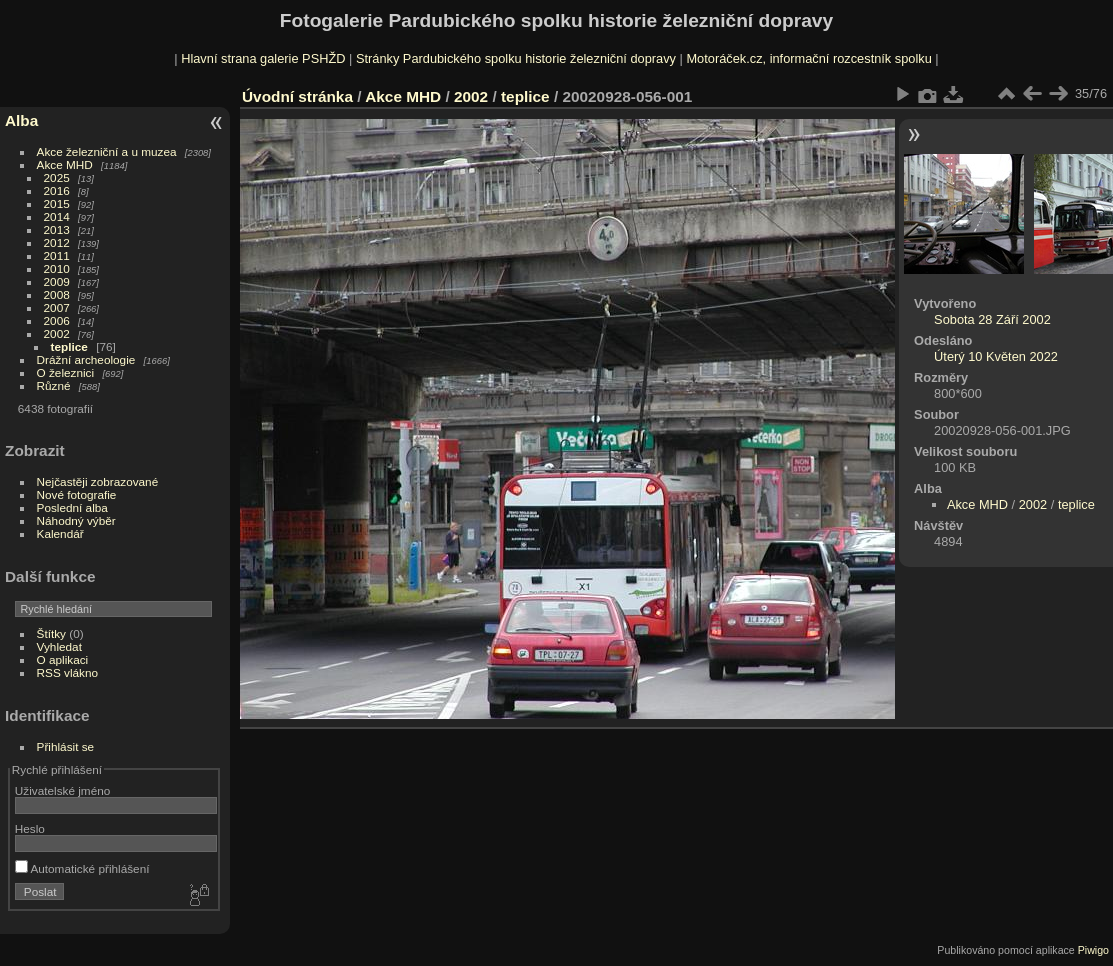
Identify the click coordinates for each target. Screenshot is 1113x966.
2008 (57, 294)
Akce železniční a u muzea (107, 151)
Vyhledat (59, 646)
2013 (57, 229)
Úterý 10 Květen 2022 (996, 356)
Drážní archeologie (86, 359)
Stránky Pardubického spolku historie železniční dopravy (516, 58)
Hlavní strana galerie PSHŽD (263, 58)
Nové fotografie (77, 494)
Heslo (30, 828)
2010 (57, 268)
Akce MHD (65, 164)
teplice (69, 346)
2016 (57, 190)
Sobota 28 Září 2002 (992, 319)
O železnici (66, 372)
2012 (57, 242)
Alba (21, 120)
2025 (57, 177)
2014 (57, 216)
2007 (57, 307)
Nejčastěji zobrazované (98, 481)
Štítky (51, 633)
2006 (57, 320)
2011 (57, 255)
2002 (57, 333)
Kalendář (60, 533)
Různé (54, 385)
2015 (57, 203)
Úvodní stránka (297, 96)
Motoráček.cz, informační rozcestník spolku (808, 58)
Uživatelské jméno (62, 790)
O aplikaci (63, 659)
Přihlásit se (66, 746)
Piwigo (1093, 950)
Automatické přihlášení (82, 868)
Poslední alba (72, 507)
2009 (57, 281)
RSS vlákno (67, 672)
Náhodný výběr (76, 520)
